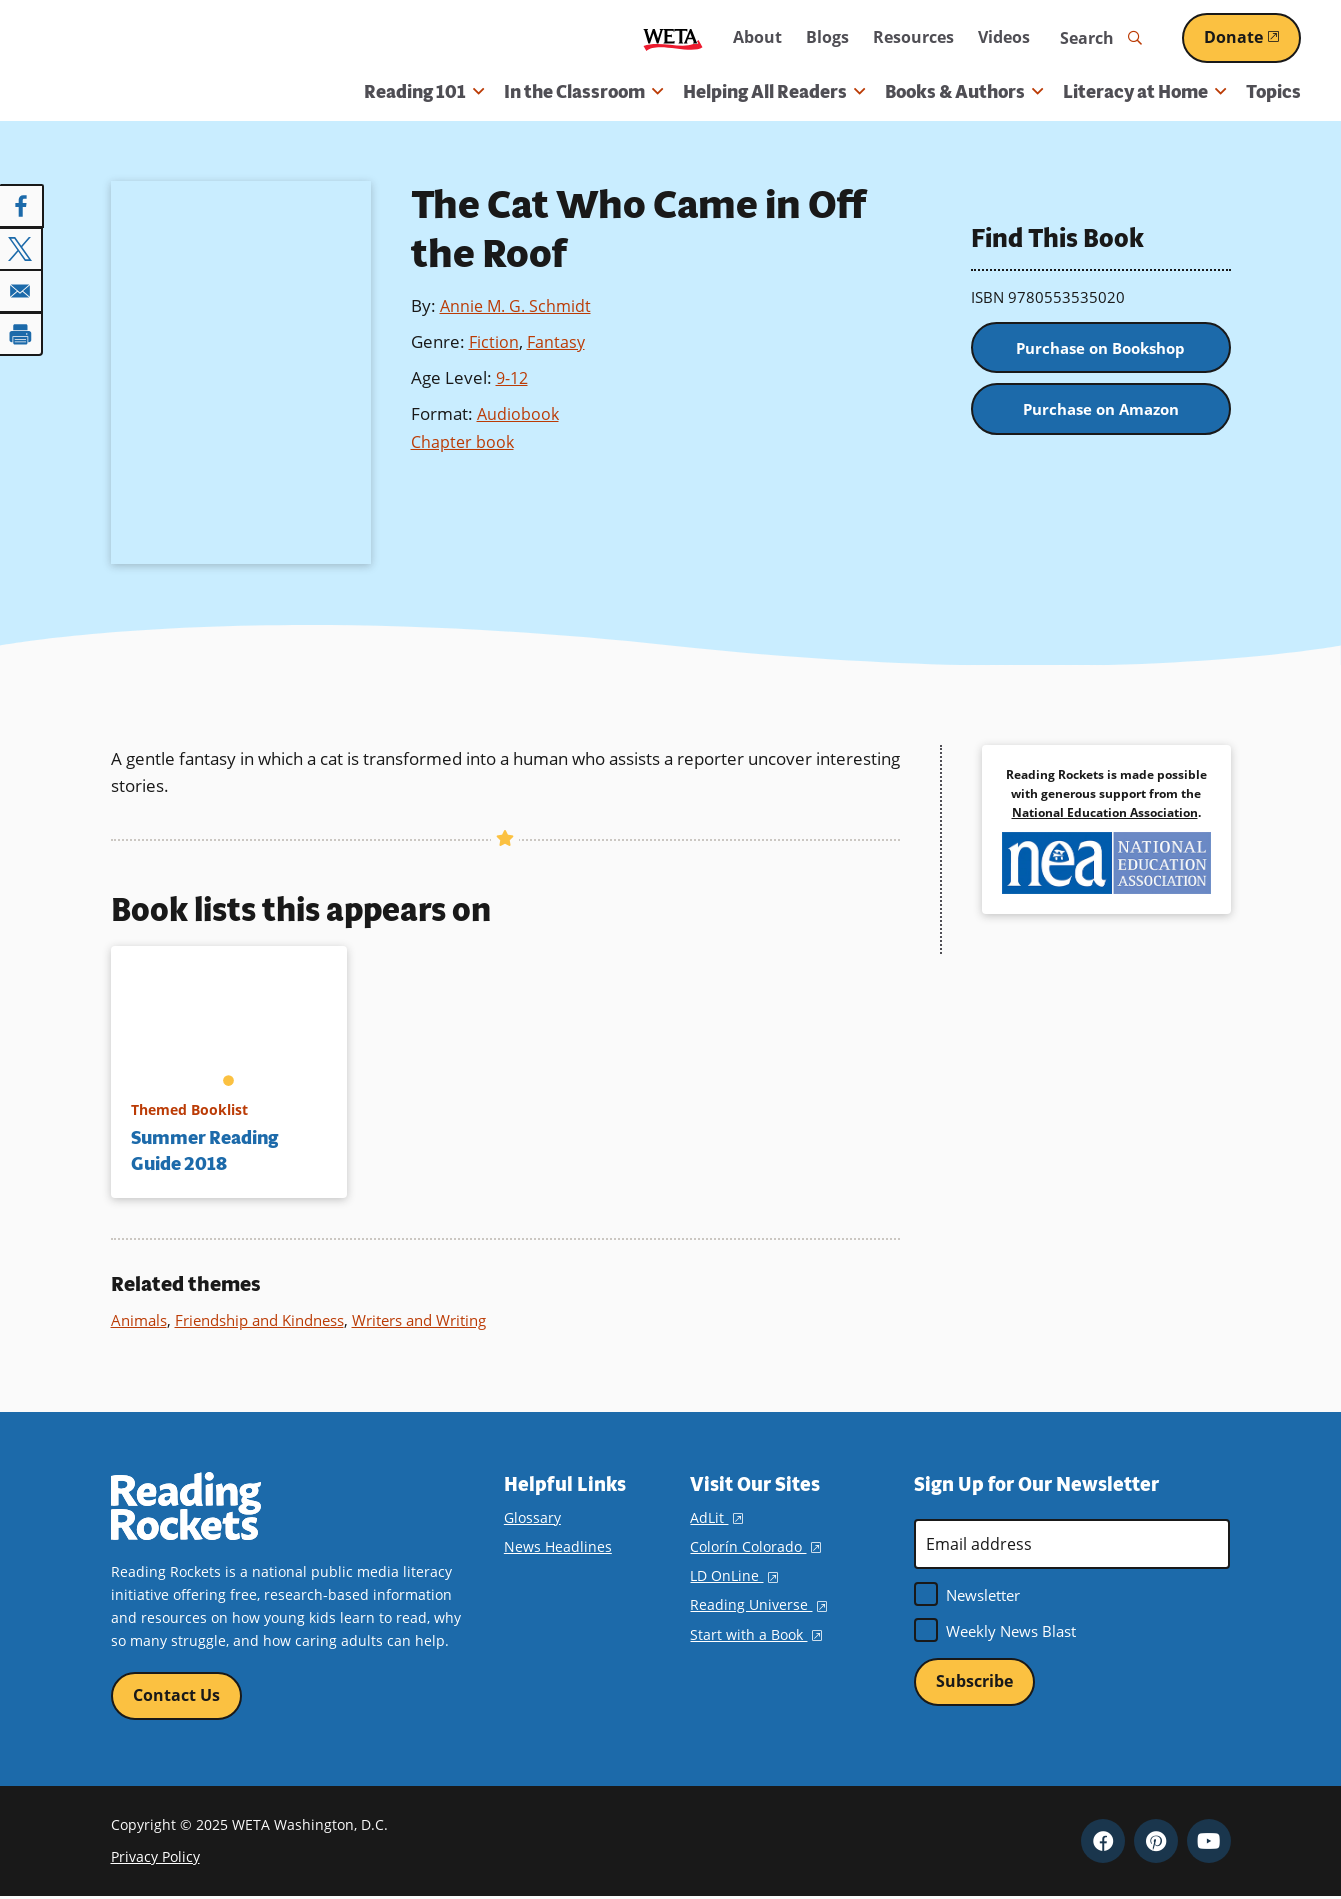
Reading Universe (758, 1604)
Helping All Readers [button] (774, 92)
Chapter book (464, 438)
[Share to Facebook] (22, 206)
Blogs (827, 37)
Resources (913, 37)
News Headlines (558, 1546)
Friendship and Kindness (259, 1320)
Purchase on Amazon (1100, 416)
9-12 (513, 375)
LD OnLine (733, 1575)
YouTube (1209, 1842)
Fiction (494, 340)
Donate (1252, 37)
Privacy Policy (155, 1858)
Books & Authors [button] (964, 92)
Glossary (532, 1517)
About (757, 37)
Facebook (1103, 1842)
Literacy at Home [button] (1144, 92)
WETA (673, 38)
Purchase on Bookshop (1100, 350)
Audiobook (519, 410)
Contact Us (176, 1696)
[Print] (22, 332)
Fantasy (558, 340)
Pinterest (1156, 1842)
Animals (139, 1320)
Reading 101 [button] (424, 92)
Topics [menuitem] (1273, 92)
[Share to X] (22, 248)
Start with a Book (755, 1634)
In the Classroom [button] (583, 92)
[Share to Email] (22, 290)
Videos (1004, 37)
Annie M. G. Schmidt (518, 305)
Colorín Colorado (755, 1546)
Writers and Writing (419, 1320)
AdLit (716, 1517)
